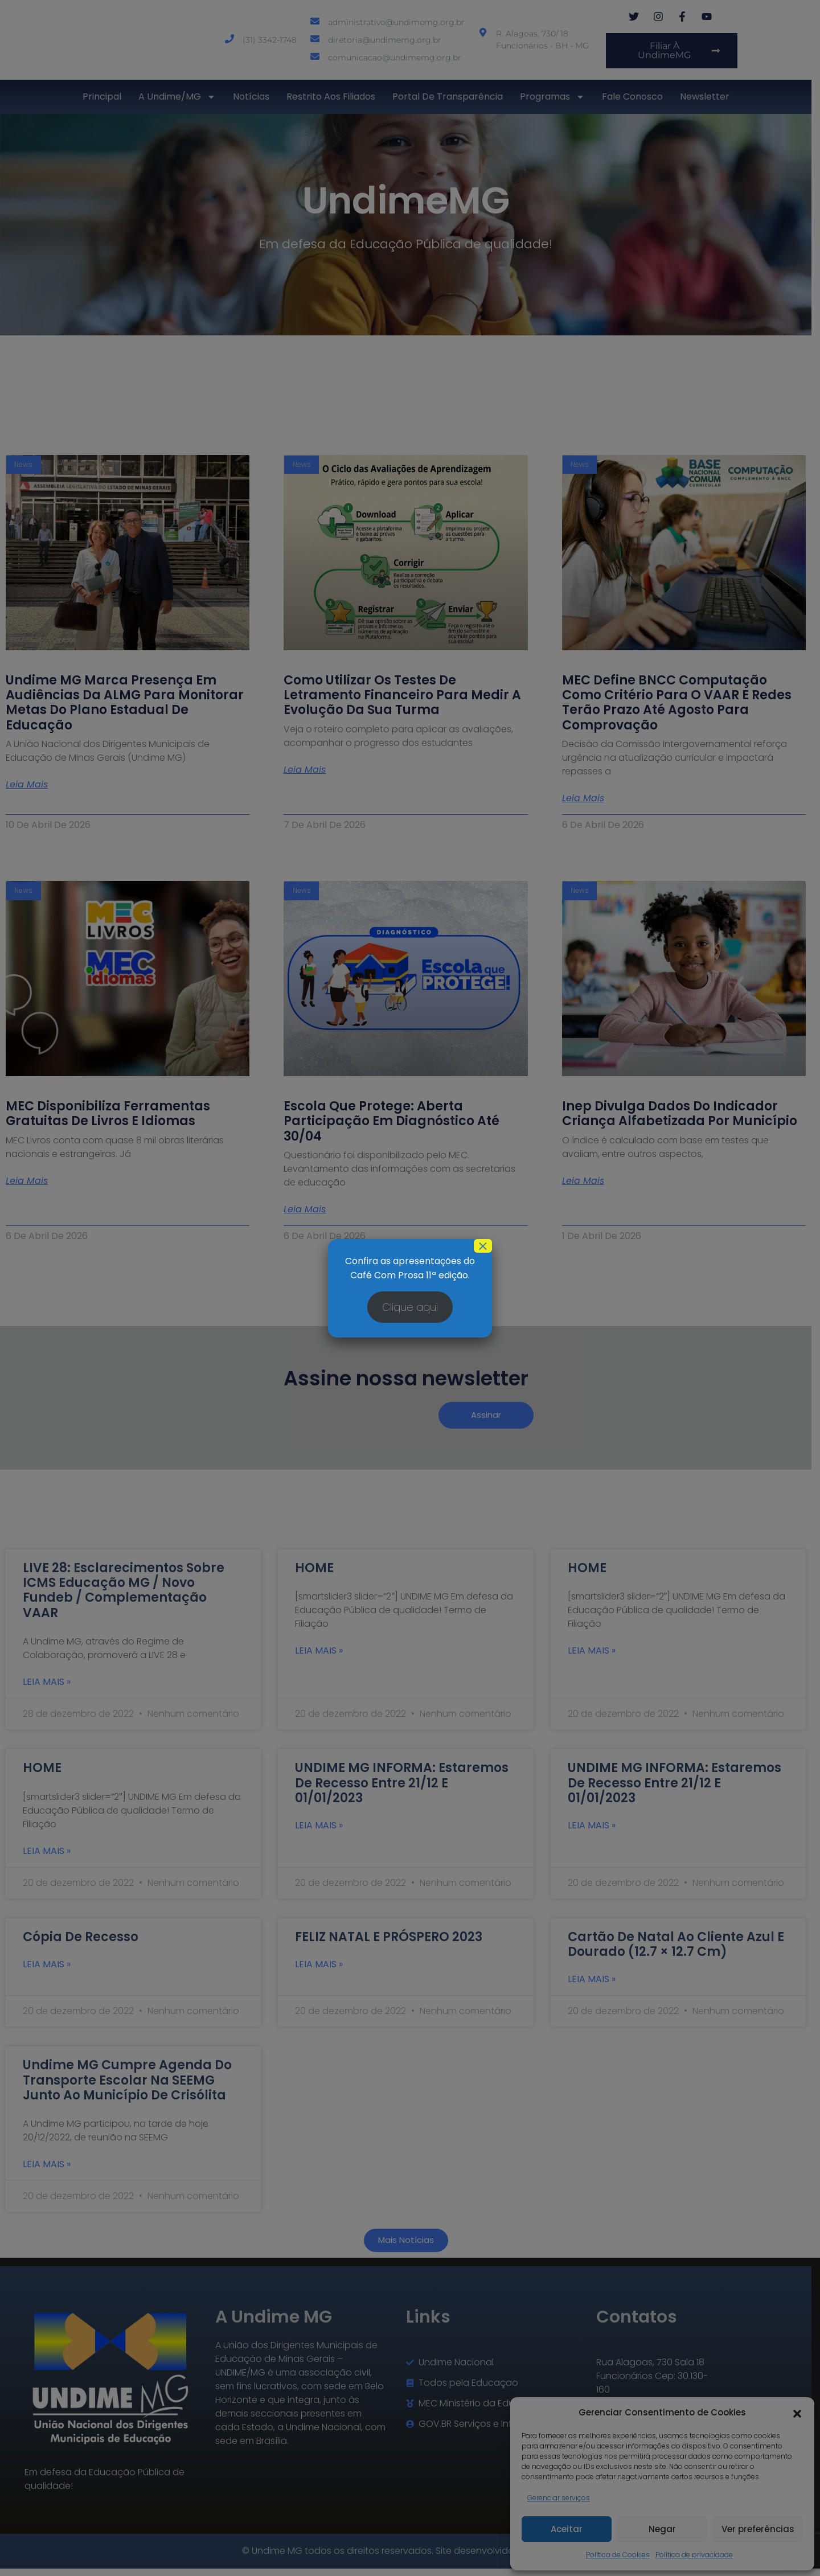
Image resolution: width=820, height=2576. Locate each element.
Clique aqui (410, 1307)
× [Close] (483, 1246)
